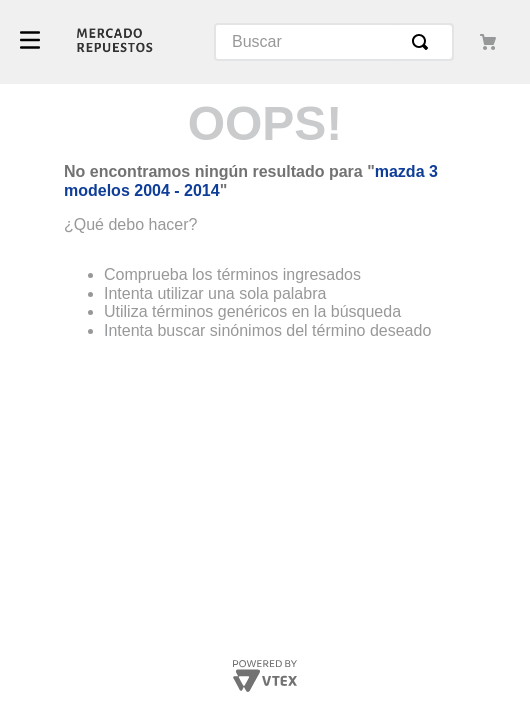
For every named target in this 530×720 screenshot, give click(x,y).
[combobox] (334, 42)
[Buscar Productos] (424, 42)
